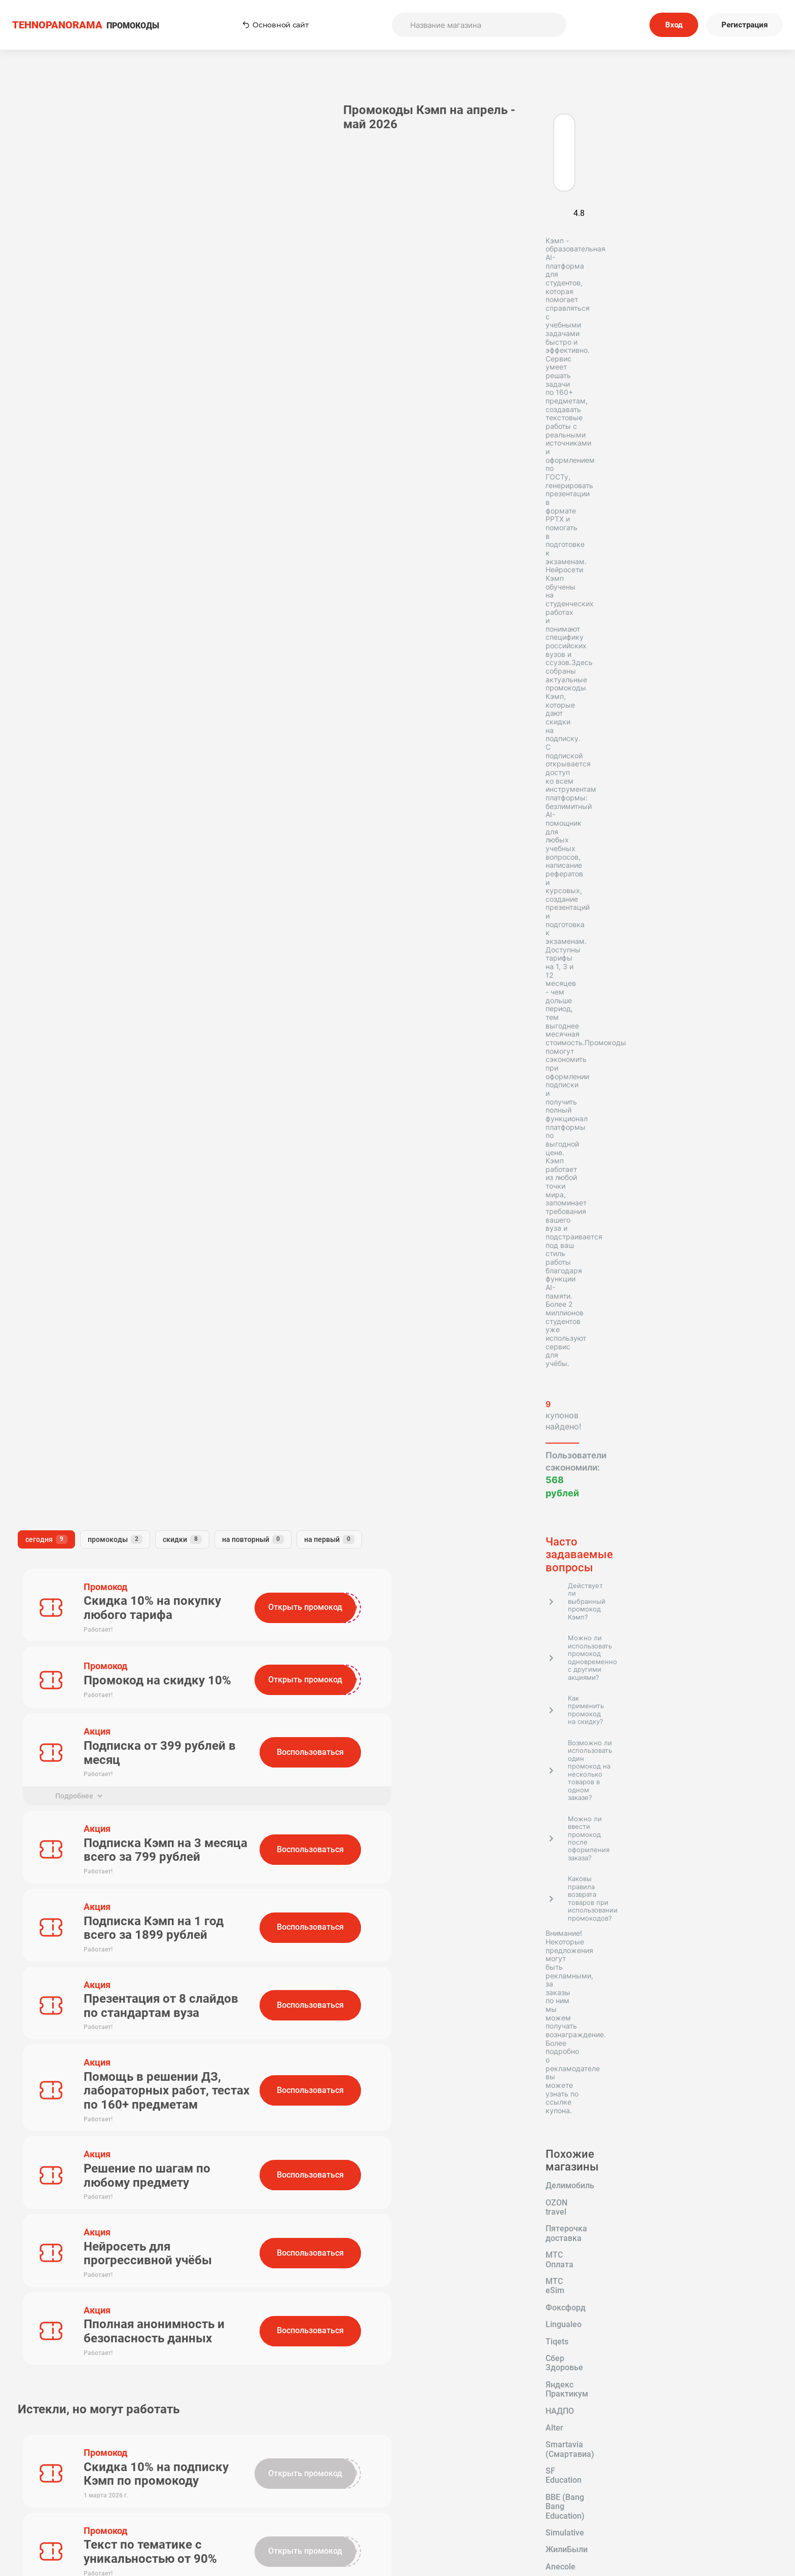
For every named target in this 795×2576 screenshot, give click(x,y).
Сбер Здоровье (94, 965)
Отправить (253, 1374)
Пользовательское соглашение (467, 2474)
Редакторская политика (606, 2474)
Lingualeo (157, 948)
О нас (328, 2487)
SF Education (154, 999)
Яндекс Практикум (59, 982)
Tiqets (34, 965)
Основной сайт (275, 24)
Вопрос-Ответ (328, 2515)
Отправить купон (467, 2501)
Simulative (161, 1016)
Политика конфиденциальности (605, 2487)
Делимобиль (47, 914)
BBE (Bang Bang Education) (73, 1016)
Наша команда (328, 2501)
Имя (220, 1227)
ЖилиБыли (44, 1033)
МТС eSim (42, 948)
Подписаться (494, 2407)
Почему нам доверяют (467, 2515)
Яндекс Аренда (52, 1050)
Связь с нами (467, 2487)
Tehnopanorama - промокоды (63, 2268)
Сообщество (606, 2501)
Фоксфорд (100, 948)
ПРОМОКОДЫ (85, 25)
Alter (171, 982)
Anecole (99, 1033)
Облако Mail (124, 1050)
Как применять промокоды (328, 2474)
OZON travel (113, 914)
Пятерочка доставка (62, 931)
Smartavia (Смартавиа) (67, 999)
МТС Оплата (145, 931)
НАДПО (129, 982)
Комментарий (238, 1273)
